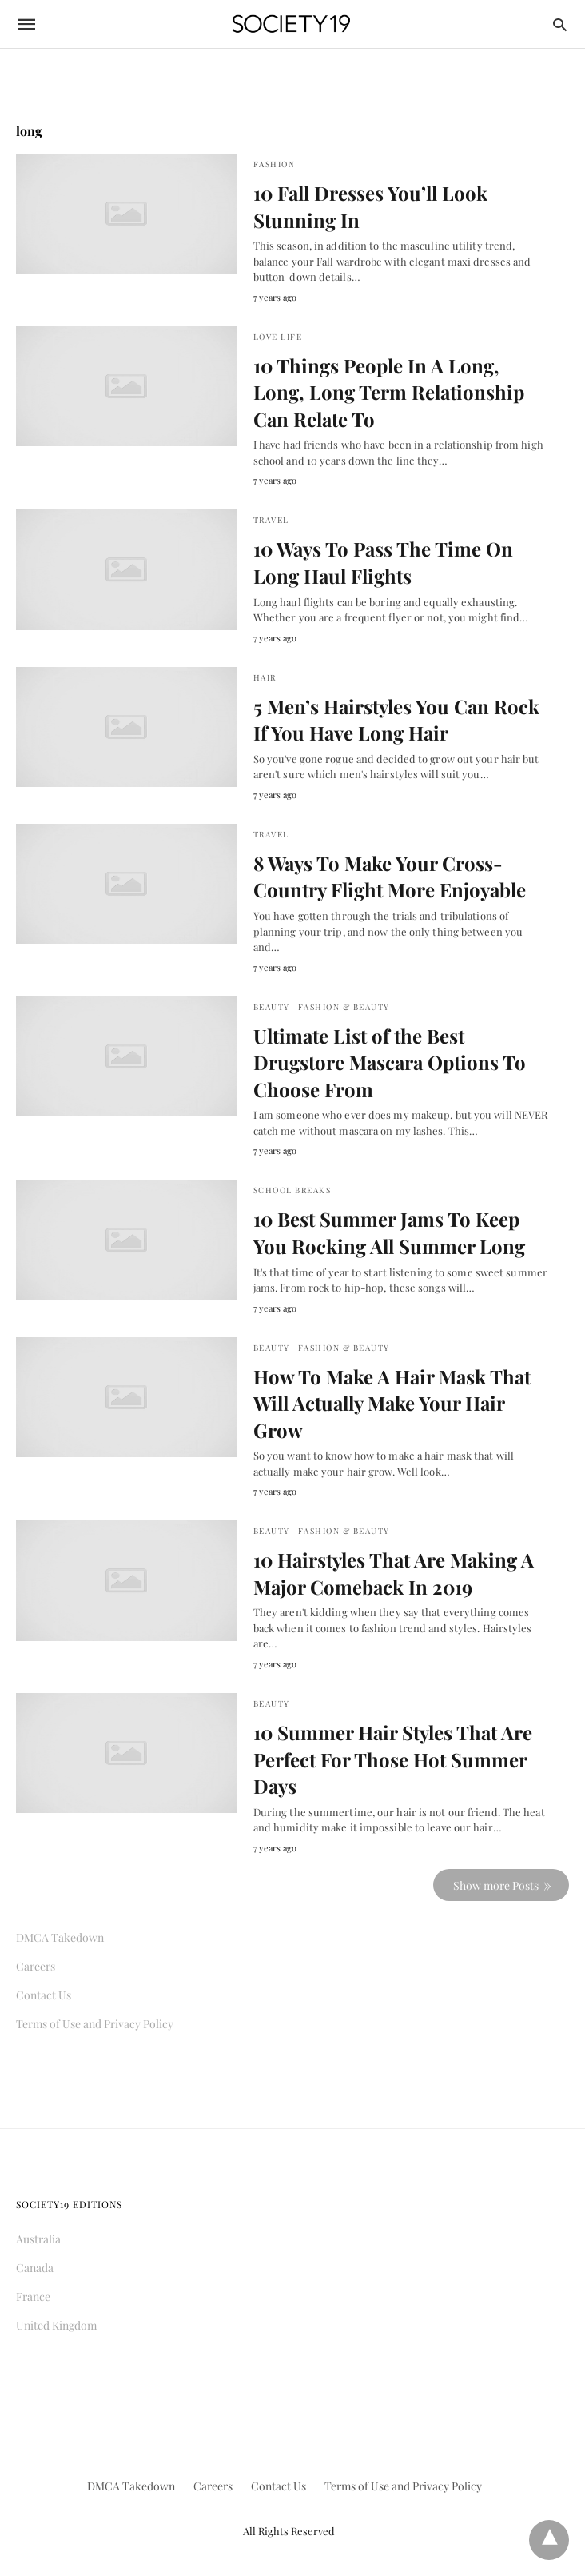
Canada (35, 2267)
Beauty (271, 1006)
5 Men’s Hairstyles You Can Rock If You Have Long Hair (396, 719)
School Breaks (292, 1190)
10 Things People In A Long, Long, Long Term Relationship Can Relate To (388, 392)
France (33, 2296)
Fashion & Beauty (344, 1006)
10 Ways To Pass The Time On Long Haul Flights (383, 562)
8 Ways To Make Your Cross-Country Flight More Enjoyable (389, 876)
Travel (271, 519)
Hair (265, 677)
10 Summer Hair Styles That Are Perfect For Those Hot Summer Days (392, 1759)
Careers (35, 1966)
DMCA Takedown (60, 1937)
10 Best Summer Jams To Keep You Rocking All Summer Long (389, 1232)
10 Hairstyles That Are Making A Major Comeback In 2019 (393, 1573)
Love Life (278, 336)
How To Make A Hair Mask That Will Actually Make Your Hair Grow (392, 1403)
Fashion (274, 164)
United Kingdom (56, 2325)
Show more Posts (496, 1885)
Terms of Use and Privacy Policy (94, 2023)
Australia (38, 2239)
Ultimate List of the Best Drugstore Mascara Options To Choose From (389, 1062)
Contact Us (43, 1995)
